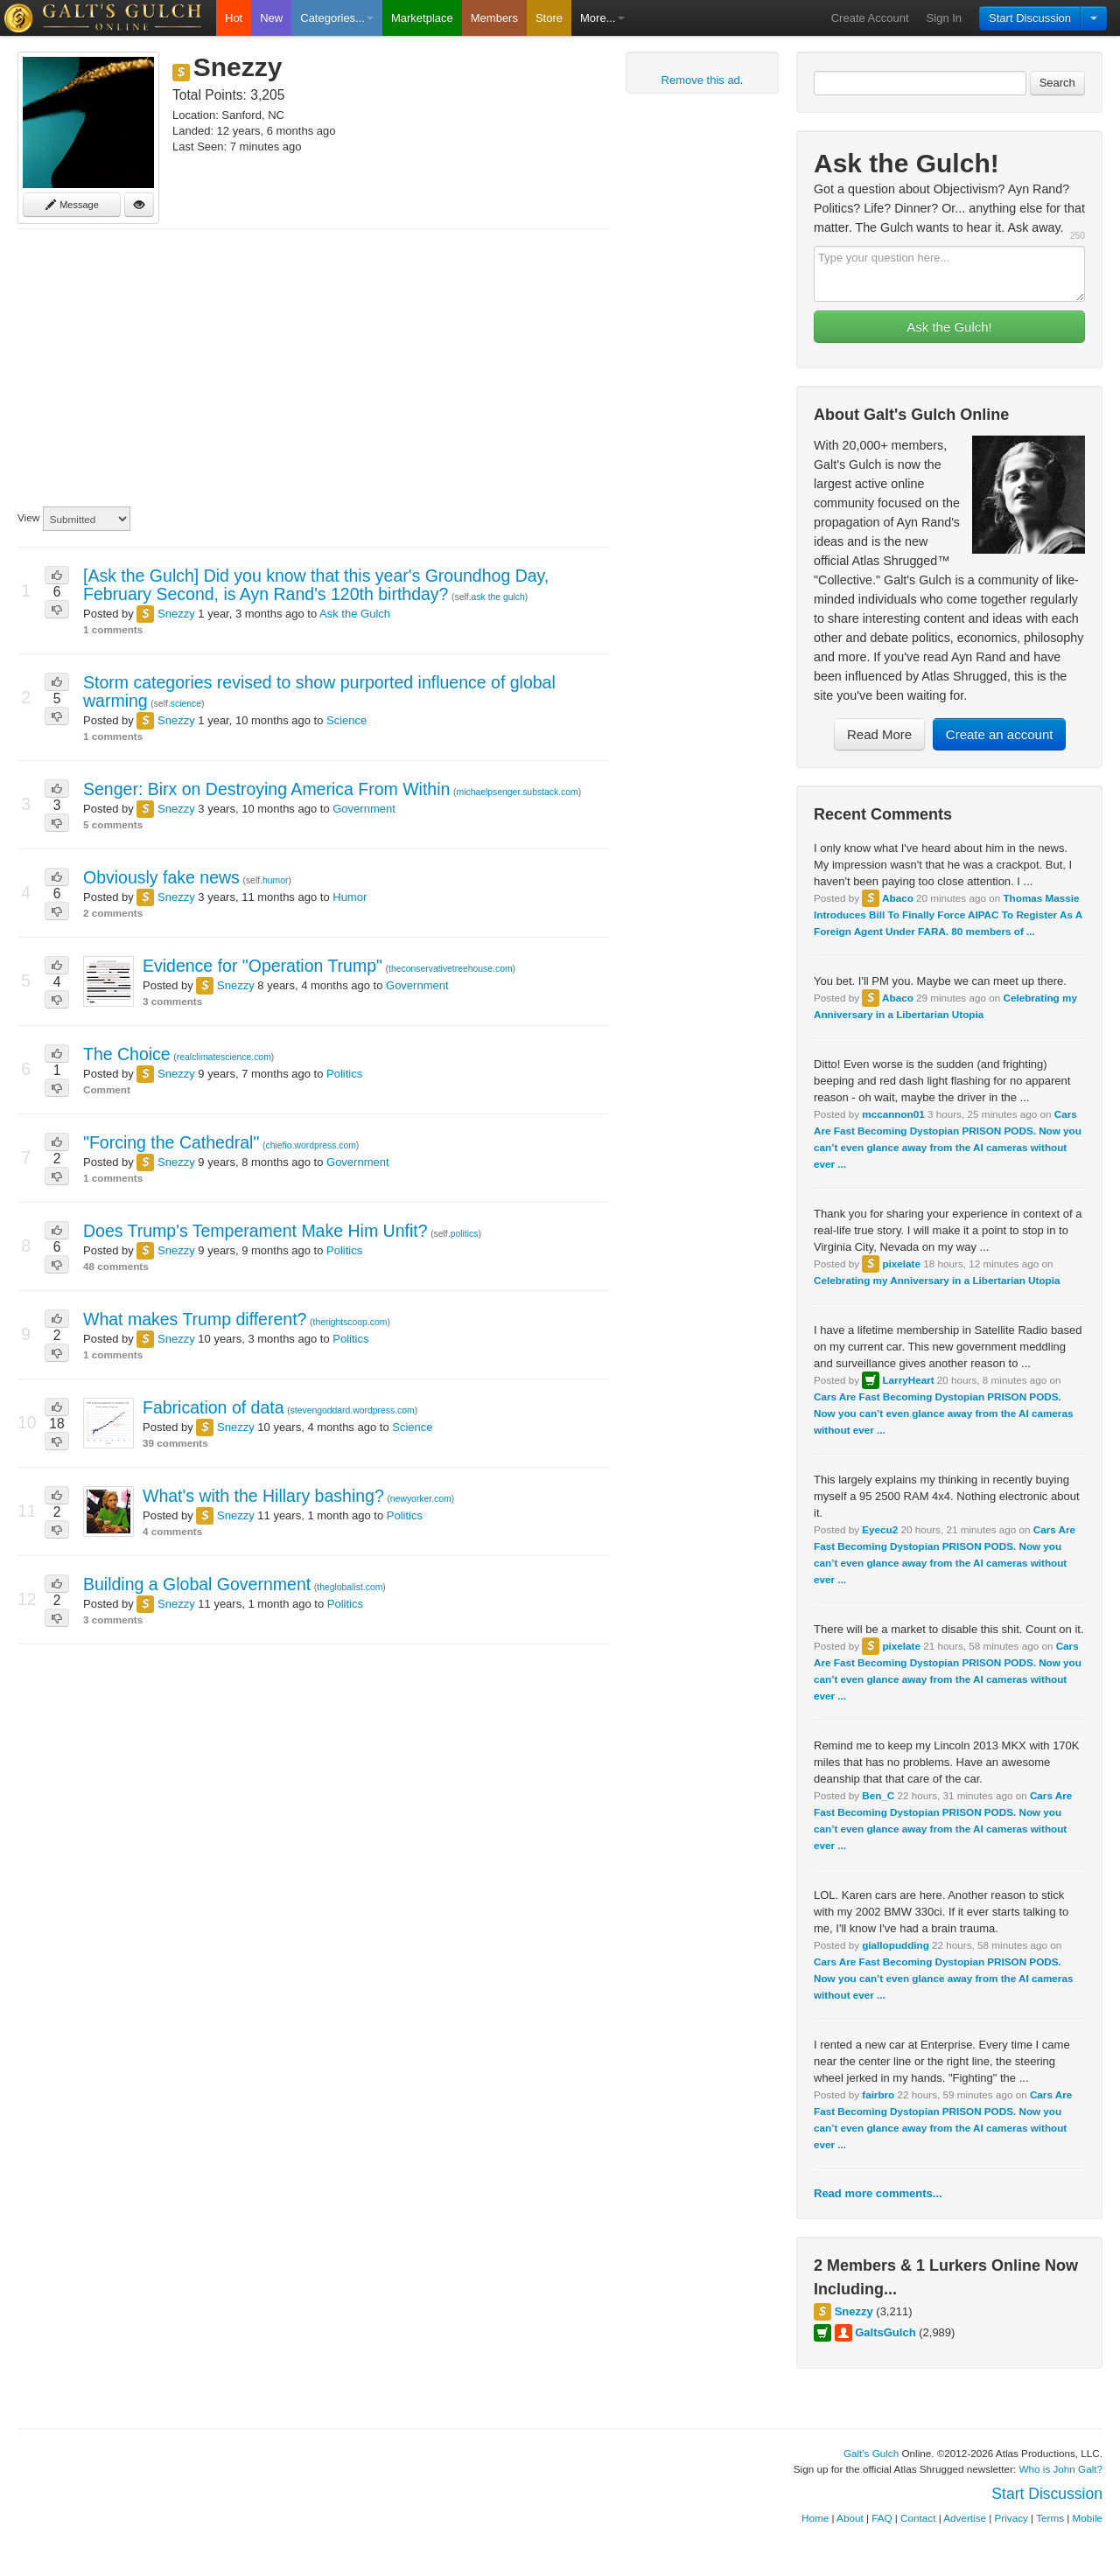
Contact (917, 2518)
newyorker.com (421, 1499)
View (28, 517)
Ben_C (878, 1795)
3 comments (172, 1001)
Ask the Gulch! (949, 326)
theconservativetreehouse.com (450, 969)
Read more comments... (878, 2193)
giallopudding (895, 1945)
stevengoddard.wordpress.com (352, 1410)
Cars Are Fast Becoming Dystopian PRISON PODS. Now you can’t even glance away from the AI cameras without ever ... (943, 1413)
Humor (349, 897)
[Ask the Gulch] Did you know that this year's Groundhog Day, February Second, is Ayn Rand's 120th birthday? (316, 585)
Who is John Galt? (1061, 2469)
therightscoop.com (350, 1322)
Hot (233, 17)
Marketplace (422, 17)
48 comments (116, 1266)
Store (549, 17)
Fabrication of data (213, 1407)
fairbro (878, 2094)
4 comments (172, 1531)
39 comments (175, 1443)
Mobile (1087, 2518)
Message (72, 205)
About (850, 2518)
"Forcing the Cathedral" (171, 1142)
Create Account (870, 17)
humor (275, 880)
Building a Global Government (197, 1584)
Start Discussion (1030, 17)
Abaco (898, 898)
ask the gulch (498, 597)
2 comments (113, 912)
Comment (106, 1089)
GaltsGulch (885, 2332)
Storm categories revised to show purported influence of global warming (319, 691)
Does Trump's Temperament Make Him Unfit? (255, 1230)
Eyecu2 (880, 1529)
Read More (879, 734)
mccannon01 (893, 1114)
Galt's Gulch (871, 2453)
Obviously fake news (161, 877)
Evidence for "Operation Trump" (262, 965)
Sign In (944, 17)
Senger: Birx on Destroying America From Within (266, 789)
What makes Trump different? (194, 1319)
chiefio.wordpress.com (310, 1145)
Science (346, 720)
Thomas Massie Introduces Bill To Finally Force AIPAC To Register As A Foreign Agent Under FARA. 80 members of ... (948, 914)
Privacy (1011, 2518)
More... (602, 17)
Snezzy (854, 2311)
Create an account (1000, 734)
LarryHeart (908, 1380)
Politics (344, 1073)
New (271, 17)
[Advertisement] (313, 368)
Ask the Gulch (354, 613)
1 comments (113, 629)
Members (494, 17)
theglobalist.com (349, 1587)
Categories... (337, 17)
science (186, 704)
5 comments (113, 824)
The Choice (127, 1054)
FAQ (882, 2518)
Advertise (964, 2518)
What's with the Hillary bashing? (263, 1495)
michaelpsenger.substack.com (517, 792)
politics (465, 1234)
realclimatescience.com (224, 1057)
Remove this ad (701, 80)
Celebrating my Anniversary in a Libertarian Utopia (937, 1280)
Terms (1050, 2518)
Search (1057, 82)
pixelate (901, 1263)
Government (364, 808)
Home (815, 2518)
